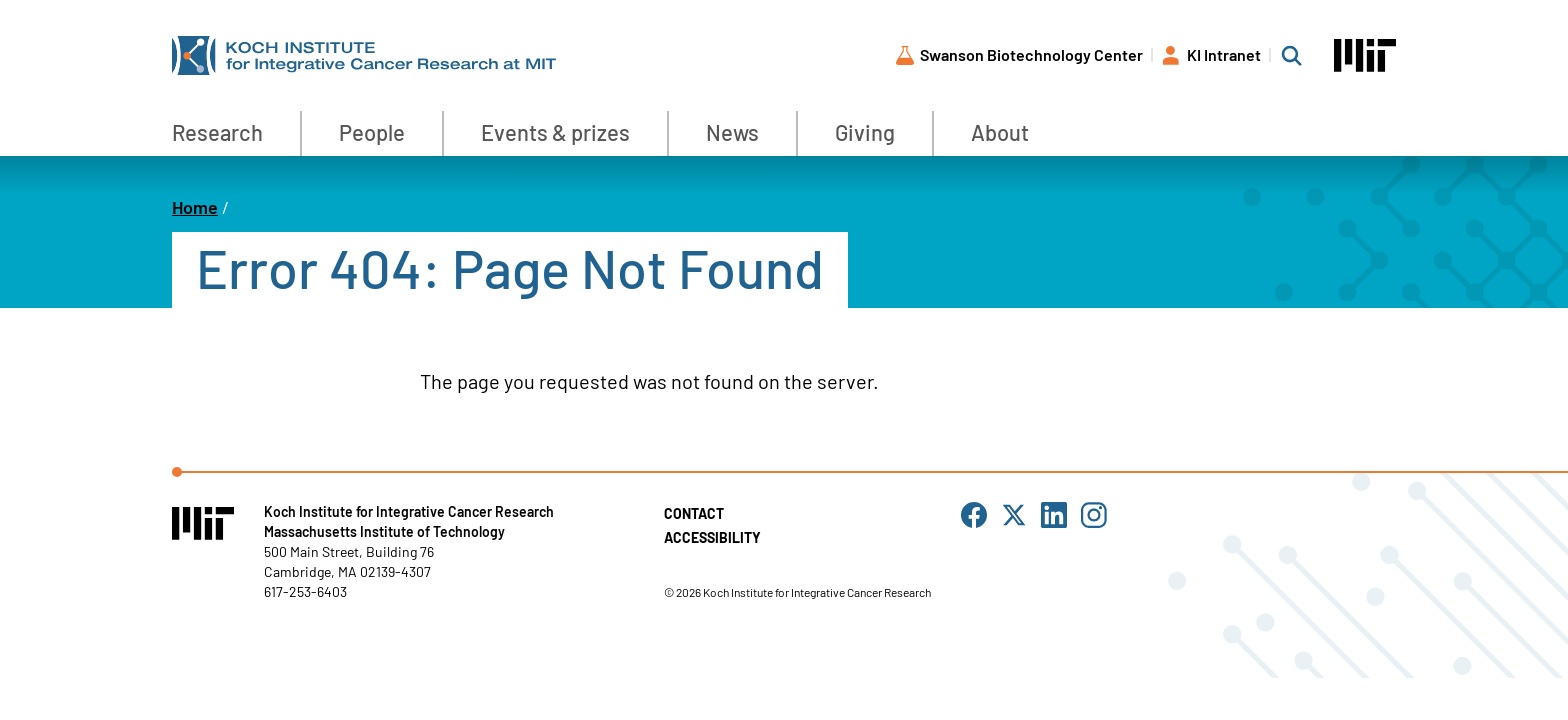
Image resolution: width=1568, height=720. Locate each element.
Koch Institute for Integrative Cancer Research (409, 511)
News (732, 132)
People (372, 132)
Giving (865, 132)
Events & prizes (555, 132)
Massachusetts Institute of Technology (384, 531)
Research (217, 132)
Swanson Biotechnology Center (1031, 54)
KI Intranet (1224, 54)
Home (195, 207)
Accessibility (712, 537)
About (1000, 132)
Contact (694, 513)
